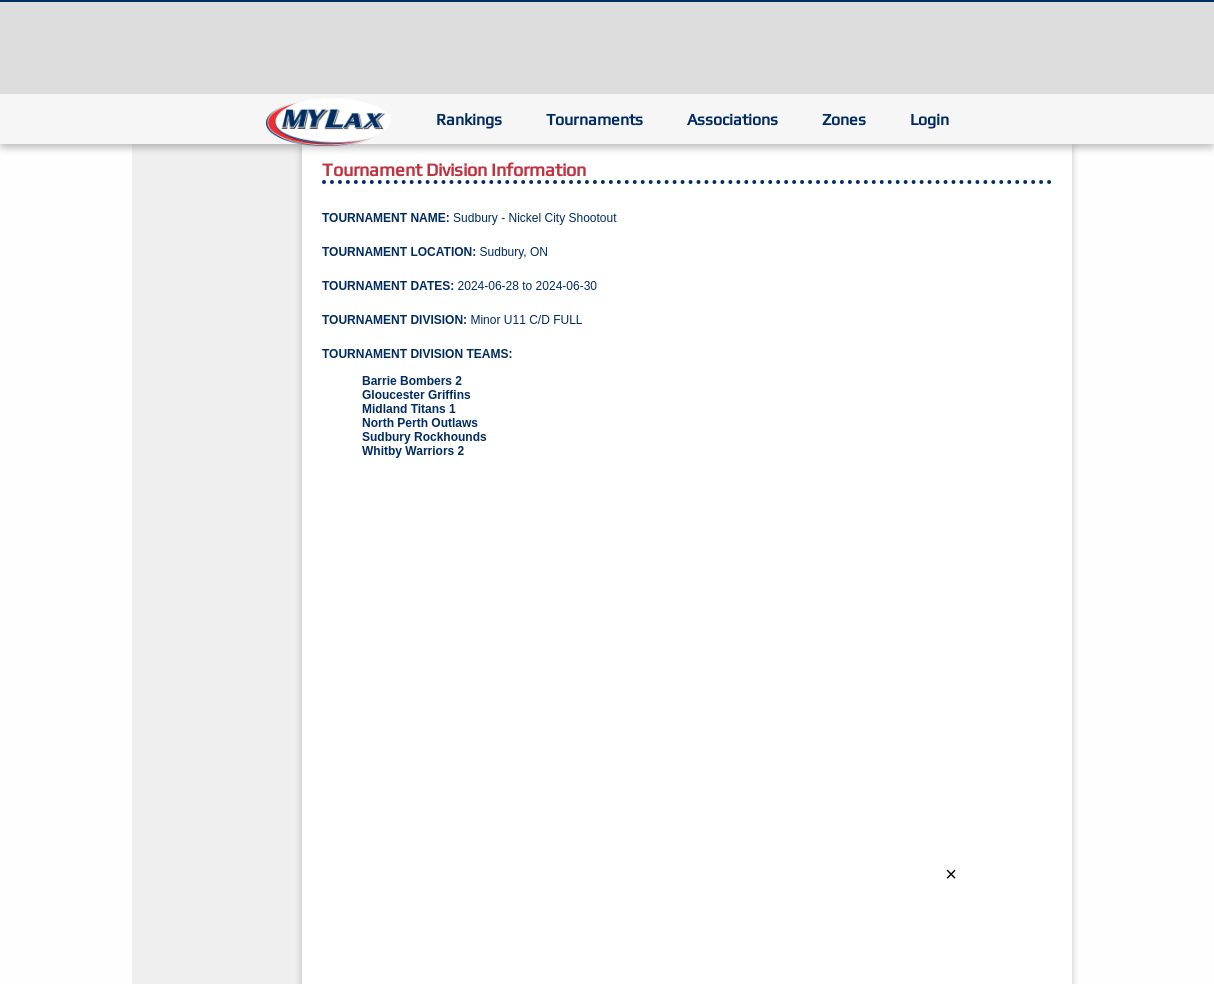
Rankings (469, 119)
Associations (732, 119)
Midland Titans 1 (409, 409)
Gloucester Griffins (416, 395)
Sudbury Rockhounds (424, 437)
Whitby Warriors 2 (413, 451)
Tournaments (594, 119)
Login (929, 119)
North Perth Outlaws (420, 423)
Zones (844, 119)
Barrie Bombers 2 (412, 381)
